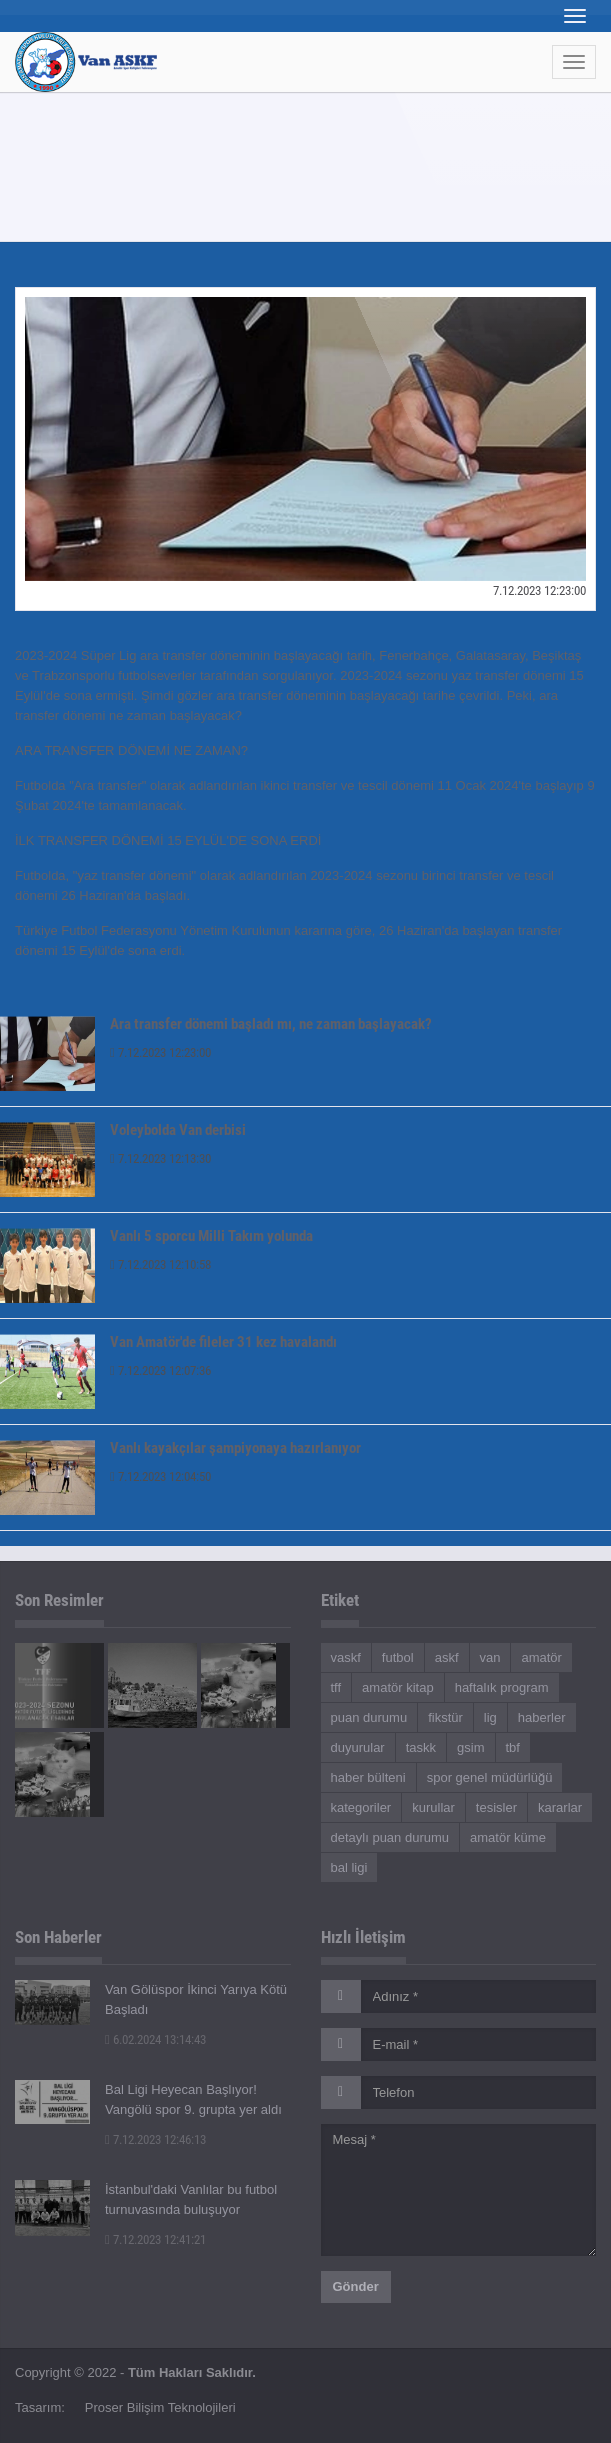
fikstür (445, 1717)
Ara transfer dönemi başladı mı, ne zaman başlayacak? (271, 1024)
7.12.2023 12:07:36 (160, 1370)
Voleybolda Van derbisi (178, 1130)
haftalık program (502, 1687)
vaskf (346, 1657)
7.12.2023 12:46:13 (155, 2139)
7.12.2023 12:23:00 (160, 1052)
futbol (398, 1657)
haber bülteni (368, 1777)
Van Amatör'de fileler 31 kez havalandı (223, 1342)
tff (336, 1687)
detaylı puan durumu (390, 1837)
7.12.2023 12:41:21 (155, 2239)
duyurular (358, 1747)
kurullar (433, 1807)
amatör (541, 1657)
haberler (542, 1717)
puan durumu (369, 1717)
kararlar (560, 1807)
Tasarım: (40, 2407)
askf (447, 1657)
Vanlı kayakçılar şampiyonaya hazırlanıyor (235, 1448)
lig (490, 1717)
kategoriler (361, 1807)
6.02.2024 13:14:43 (155, 2039)
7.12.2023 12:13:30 (160, 1158)
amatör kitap (398, 1687)
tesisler (496, 1807)
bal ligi (349, 1867)
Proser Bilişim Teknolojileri (160, 2407)
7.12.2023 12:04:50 (160, 1476)
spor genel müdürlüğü (490, 1777)
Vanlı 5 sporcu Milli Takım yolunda (211, 1236)
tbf (513, 1747)
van (490, 1657)
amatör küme (508, 1837)
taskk (421, 1747)
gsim (470, 1747)
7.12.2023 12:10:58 (160, 1264)
